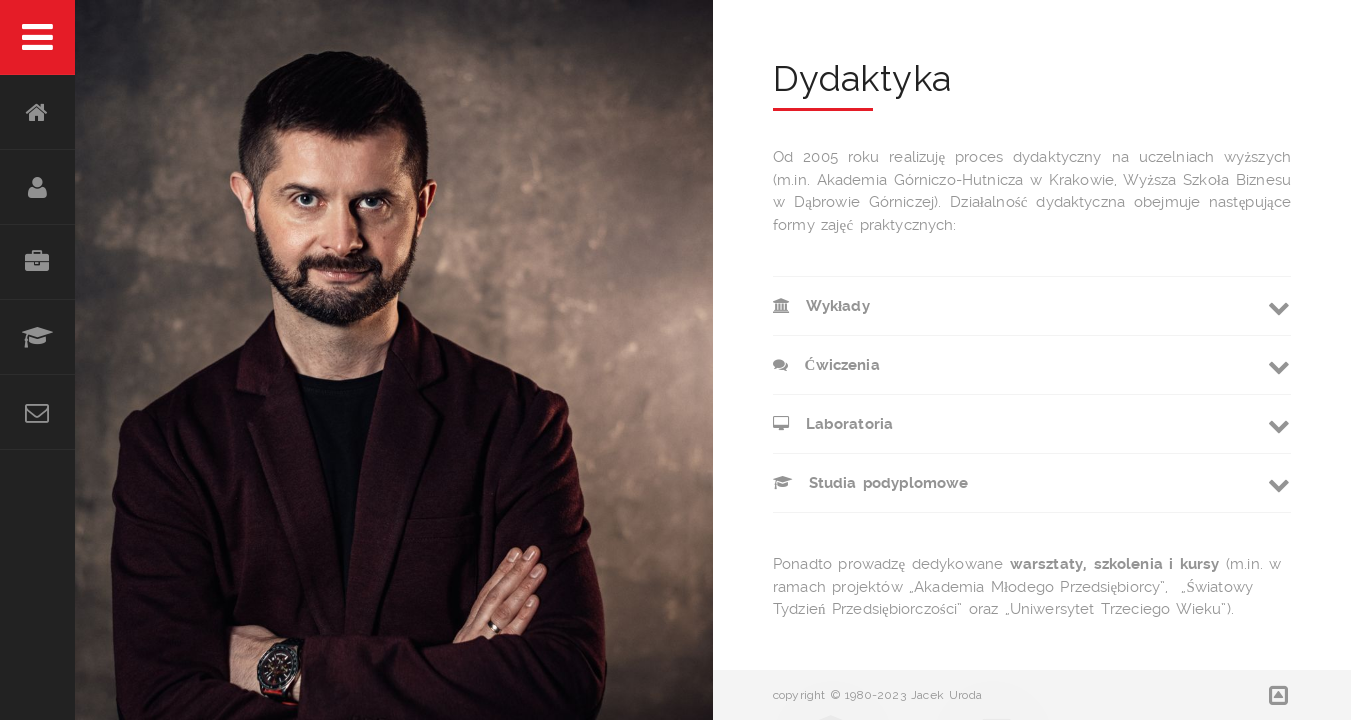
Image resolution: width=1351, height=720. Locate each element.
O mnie (37, 187)
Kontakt (37, 412)
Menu (37, 37)
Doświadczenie (37, 262)
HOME (37, 112)
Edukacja (37, 337)
